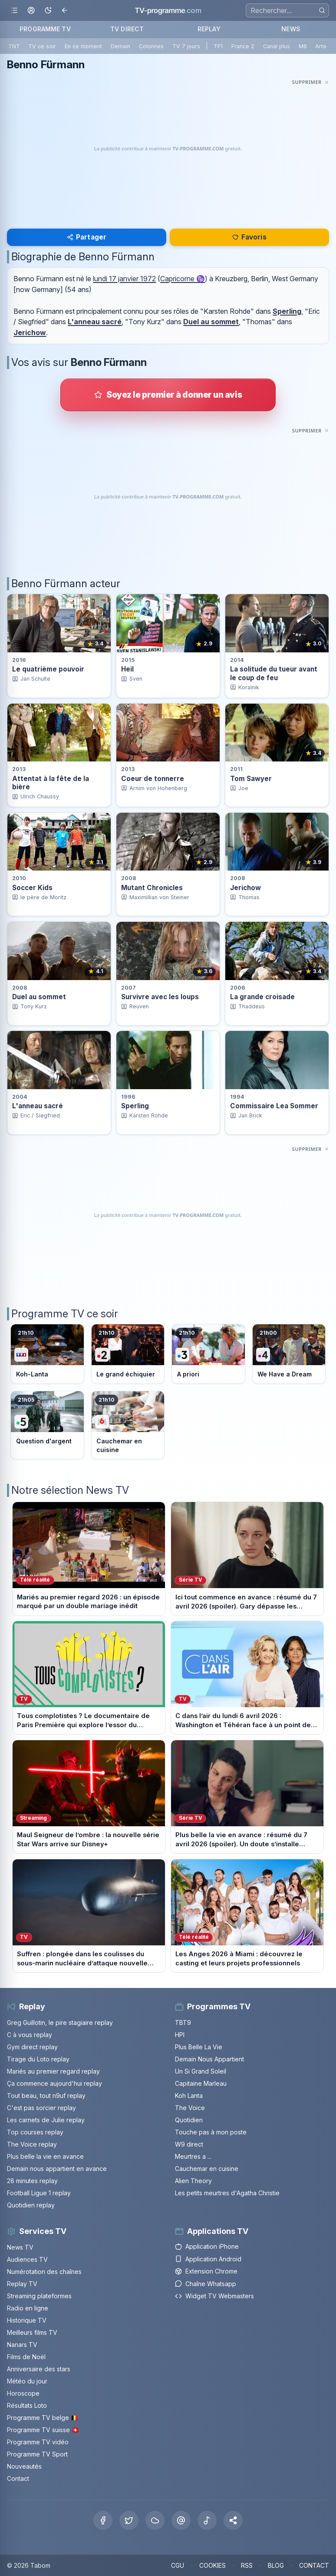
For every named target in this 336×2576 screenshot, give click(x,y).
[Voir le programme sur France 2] (128, 1354)
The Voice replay (32, 2144)
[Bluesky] (155, 2520)
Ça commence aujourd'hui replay (54, 2083)
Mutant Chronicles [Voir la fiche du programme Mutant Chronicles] (152, 888)
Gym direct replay (32, 2047)
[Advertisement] (168, 148)
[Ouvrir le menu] (14, 10)
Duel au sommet (211, 321)
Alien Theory (193, 2180)
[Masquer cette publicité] (310, 82)
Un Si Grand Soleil (200, 2071)
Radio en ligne (27, 2308)
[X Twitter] (128, 2520)
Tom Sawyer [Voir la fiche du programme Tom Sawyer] (251, 778)
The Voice (190, 2107)
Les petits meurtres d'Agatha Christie (227, 2193)
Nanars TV (22, 2344)
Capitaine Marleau (201, 2083)
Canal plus (276, 46)
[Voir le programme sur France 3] (208, 1354)
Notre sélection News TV (70, 1490)
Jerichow (29, 332)
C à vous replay (29, 2034)
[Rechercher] (322, 10)
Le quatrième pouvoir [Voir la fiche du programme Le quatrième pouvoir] (48, 669)
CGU (177, 2565)
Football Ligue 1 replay (39, 2193)
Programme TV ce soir (64, 1313)
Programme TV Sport (37, 2454)
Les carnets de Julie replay (46, 2120)
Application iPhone (207, 2246)
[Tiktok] (207, 2520)
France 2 (242, 46)
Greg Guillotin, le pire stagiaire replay (60, 2022)
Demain (120, 46)
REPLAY (209, 29)
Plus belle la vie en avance (45, 2156)
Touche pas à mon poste (211, 2132)
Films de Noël (26, 2356)
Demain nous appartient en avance (57, 2168)
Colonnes (151, 46)
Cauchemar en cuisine (206, 2168)
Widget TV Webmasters (214, 2296)
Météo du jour (27, 2381)
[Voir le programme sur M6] (128, 1425)
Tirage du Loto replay (38, 2059)
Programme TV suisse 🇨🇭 (43, 2429)
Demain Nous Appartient (209, 2059)
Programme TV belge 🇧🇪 (42, 2417)
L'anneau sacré (95, 321)
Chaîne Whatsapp (205, 2283)
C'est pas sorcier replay (41, 2107)
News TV (20, 2247)
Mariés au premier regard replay (53, 2071)
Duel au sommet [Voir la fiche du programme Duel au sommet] (39, 997)
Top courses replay (35, 2132)
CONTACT (314, 2565)
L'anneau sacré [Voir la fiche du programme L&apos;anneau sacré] (37, 1106)
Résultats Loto (27, 2405)
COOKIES (212, 2565)
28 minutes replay (32, 2180)
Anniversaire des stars (38, 2369)
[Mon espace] (31, 10)
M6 (303, 46)
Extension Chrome (206, 2271)
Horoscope (23, 2393)
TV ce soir (42, 46)
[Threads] (181, 2520)
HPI (179, 2034)
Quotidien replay (31, 2205)
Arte (320, 46)
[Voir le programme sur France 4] (289, 1354)
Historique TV (26, 2320)
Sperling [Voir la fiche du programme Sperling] (135, 1106)
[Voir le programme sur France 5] (47, 1425)
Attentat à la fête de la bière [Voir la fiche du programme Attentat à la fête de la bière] (50, 782)
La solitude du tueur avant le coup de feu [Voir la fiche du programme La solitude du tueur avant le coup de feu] (273, 673)
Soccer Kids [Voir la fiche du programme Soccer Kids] (32, 888)
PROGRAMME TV (45, 29)
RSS (247, 2565)
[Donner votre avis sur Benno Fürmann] (168, 395)
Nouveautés (24, 2466)
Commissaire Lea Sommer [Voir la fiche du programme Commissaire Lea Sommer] (274, 1106)
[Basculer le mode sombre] (48, 10)
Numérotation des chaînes (44, 2271)
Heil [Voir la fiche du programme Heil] (127, 669)
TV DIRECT (127, 29)
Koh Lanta (189, 2095)
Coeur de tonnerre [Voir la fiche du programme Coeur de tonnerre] (152, 778)
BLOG (276, 2565)
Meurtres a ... (193, 2156)
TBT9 (183, 2022)
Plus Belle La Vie (198, 2047)
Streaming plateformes (39, 2296)
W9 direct (189, 2144)
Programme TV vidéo (38, 2442)
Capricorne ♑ (182, 278)
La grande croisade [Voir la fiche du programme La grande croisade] (262, 997)
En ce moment (83, 46)
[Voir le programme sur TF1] (47, 1354)
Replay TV (22, 2283)
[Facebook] (102, 2520)
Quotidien (189, 2120)
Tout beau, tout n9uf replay (46, 2095)
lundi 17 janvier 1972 (124, 278)
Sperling (287, 311)
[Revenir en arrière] (65, 10)
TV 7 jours (186, 46)
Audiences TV (27, 2259)
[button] (233, 2520)
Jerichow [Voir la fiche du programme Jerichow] (245, 888)
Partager (86, 237)
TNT (14, 46)
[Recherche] (287, 10)
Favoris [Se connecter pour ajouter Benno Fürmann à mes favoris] (249, 237)
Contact (18, 2478)
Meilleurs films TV (32, 2332)
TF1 (218, 46)
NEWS (290, 29)
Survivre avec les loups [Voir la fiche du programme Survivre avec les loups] (160, 997)
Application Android (208, 2259)
